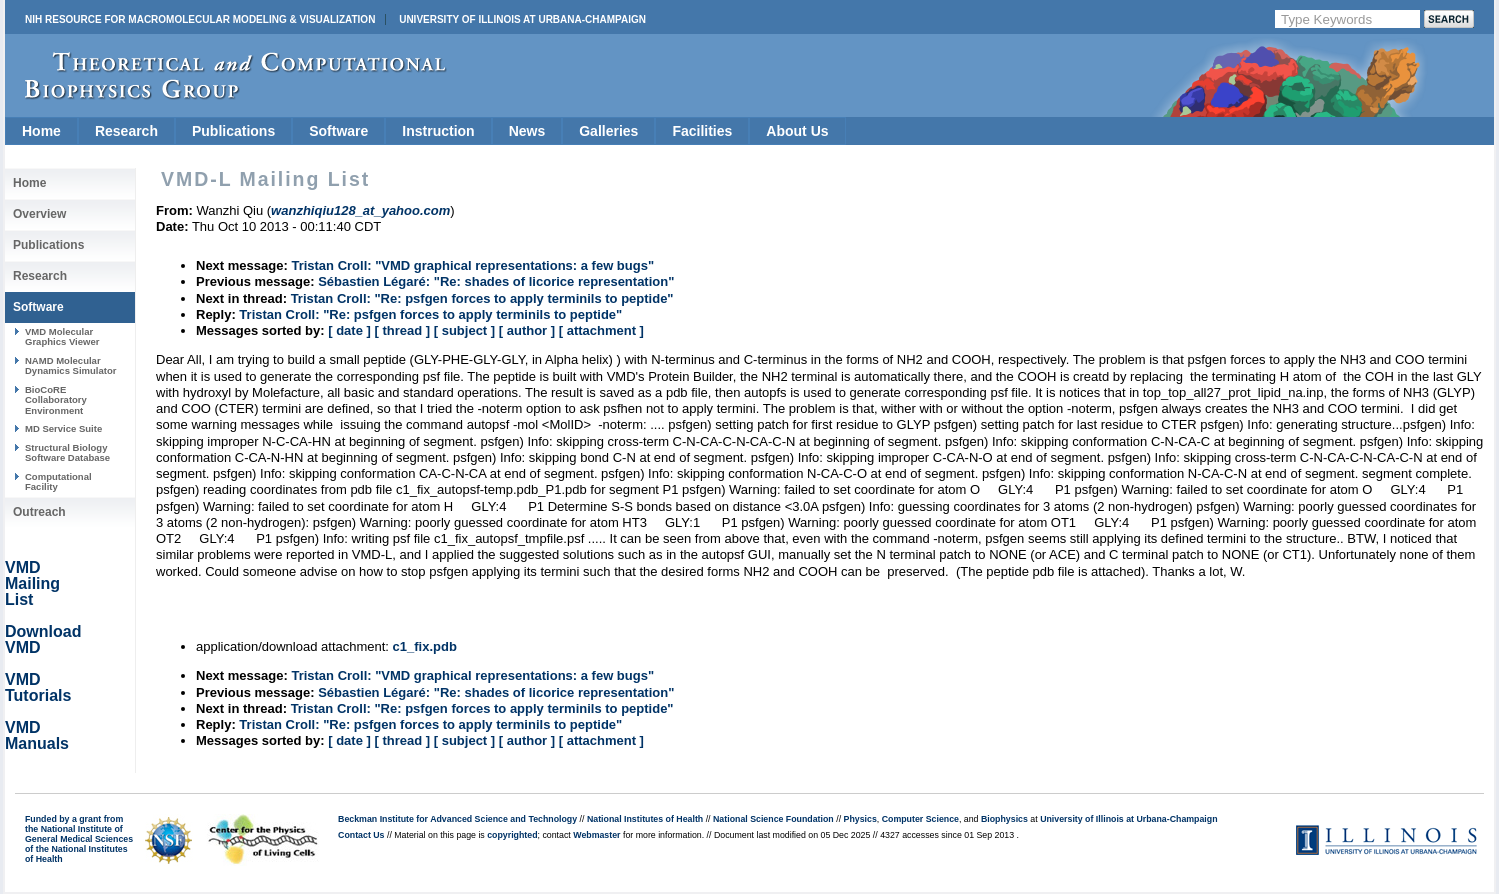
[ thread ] (402, 330)
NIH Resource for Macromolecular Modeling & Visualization (200, 19)
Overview (39, 214)
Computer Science (920, 819)
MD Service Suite (63, 428)
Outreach (39, 512)
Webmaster (596, 835)
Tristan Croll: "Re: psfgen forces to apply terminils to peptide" (482, 298)
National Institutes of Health (645, 819)
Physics (860, 819)
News (527, 131)
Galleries (608, 131)
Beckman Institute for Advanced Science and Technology (457, 819)
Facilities (702, 131)
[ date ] (349, 330)
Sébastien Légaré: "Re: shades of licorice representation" (496, 281)
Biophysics (1004, 819)
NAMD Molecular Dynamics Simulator (71, 365)
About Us (797, 131)
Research (126, 131)
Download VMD (43, 639)
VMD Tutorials (38, 687)
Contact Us (361, 835)
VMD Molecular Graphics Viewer (62, 336)
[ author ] (527, 330)
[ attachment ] (601, 330)
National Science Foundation (773, 819)
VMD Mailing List (32, 583)
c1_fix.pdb (425, 646)
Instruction (438, 131)
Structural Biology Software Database (67, 452)
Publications (233, 131)
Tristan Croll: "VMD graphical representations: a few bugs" (472, 265)
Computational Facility (58, 481)
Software (338, 131)
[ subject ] (464, 330)
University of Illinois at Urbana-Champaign (522, 19)
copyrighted (512, 835)
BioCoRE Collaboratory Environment (56, 400)
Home (41, 131)
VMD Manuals (37, 735)
